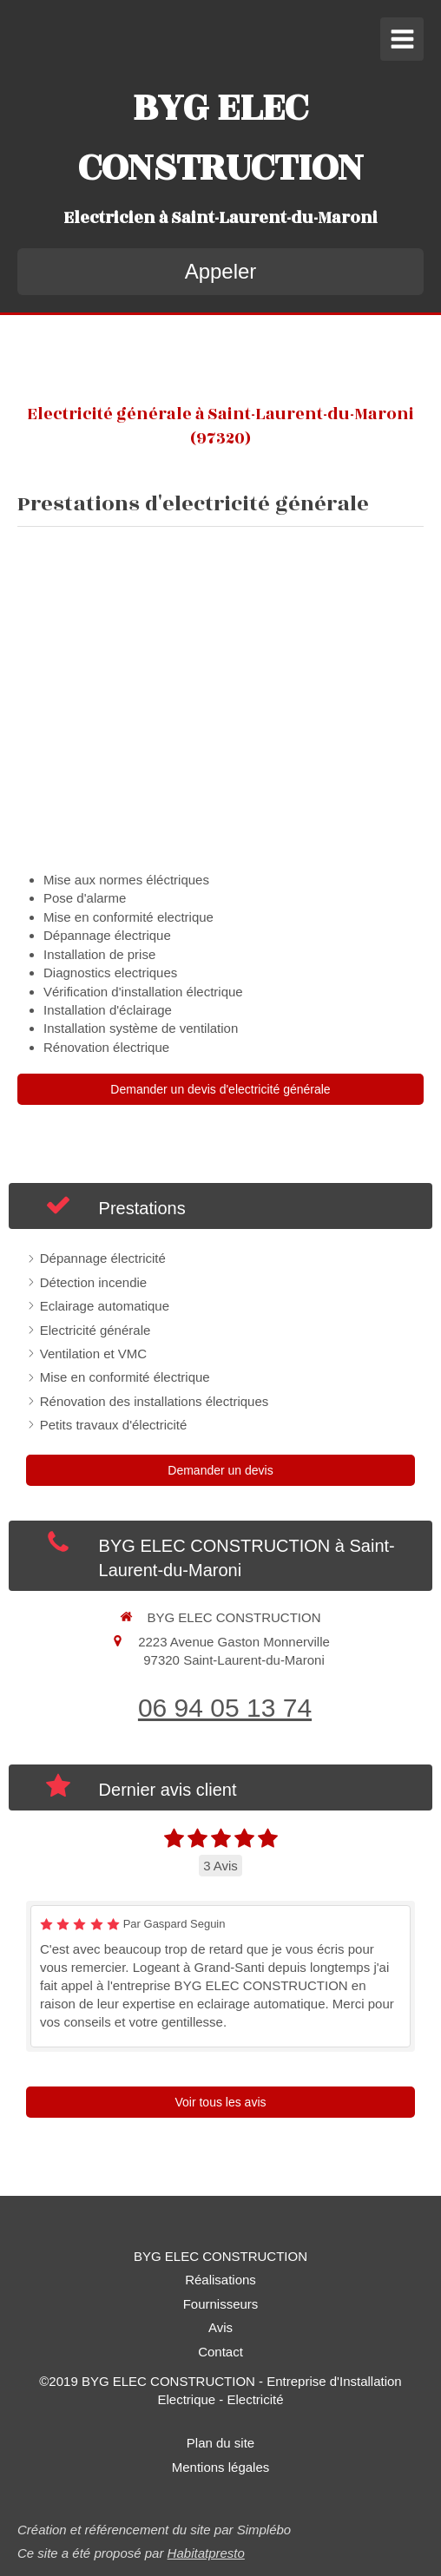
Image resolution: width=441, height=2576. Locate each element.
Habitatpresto (206, 2553)
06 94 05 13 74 (225, 1707)
